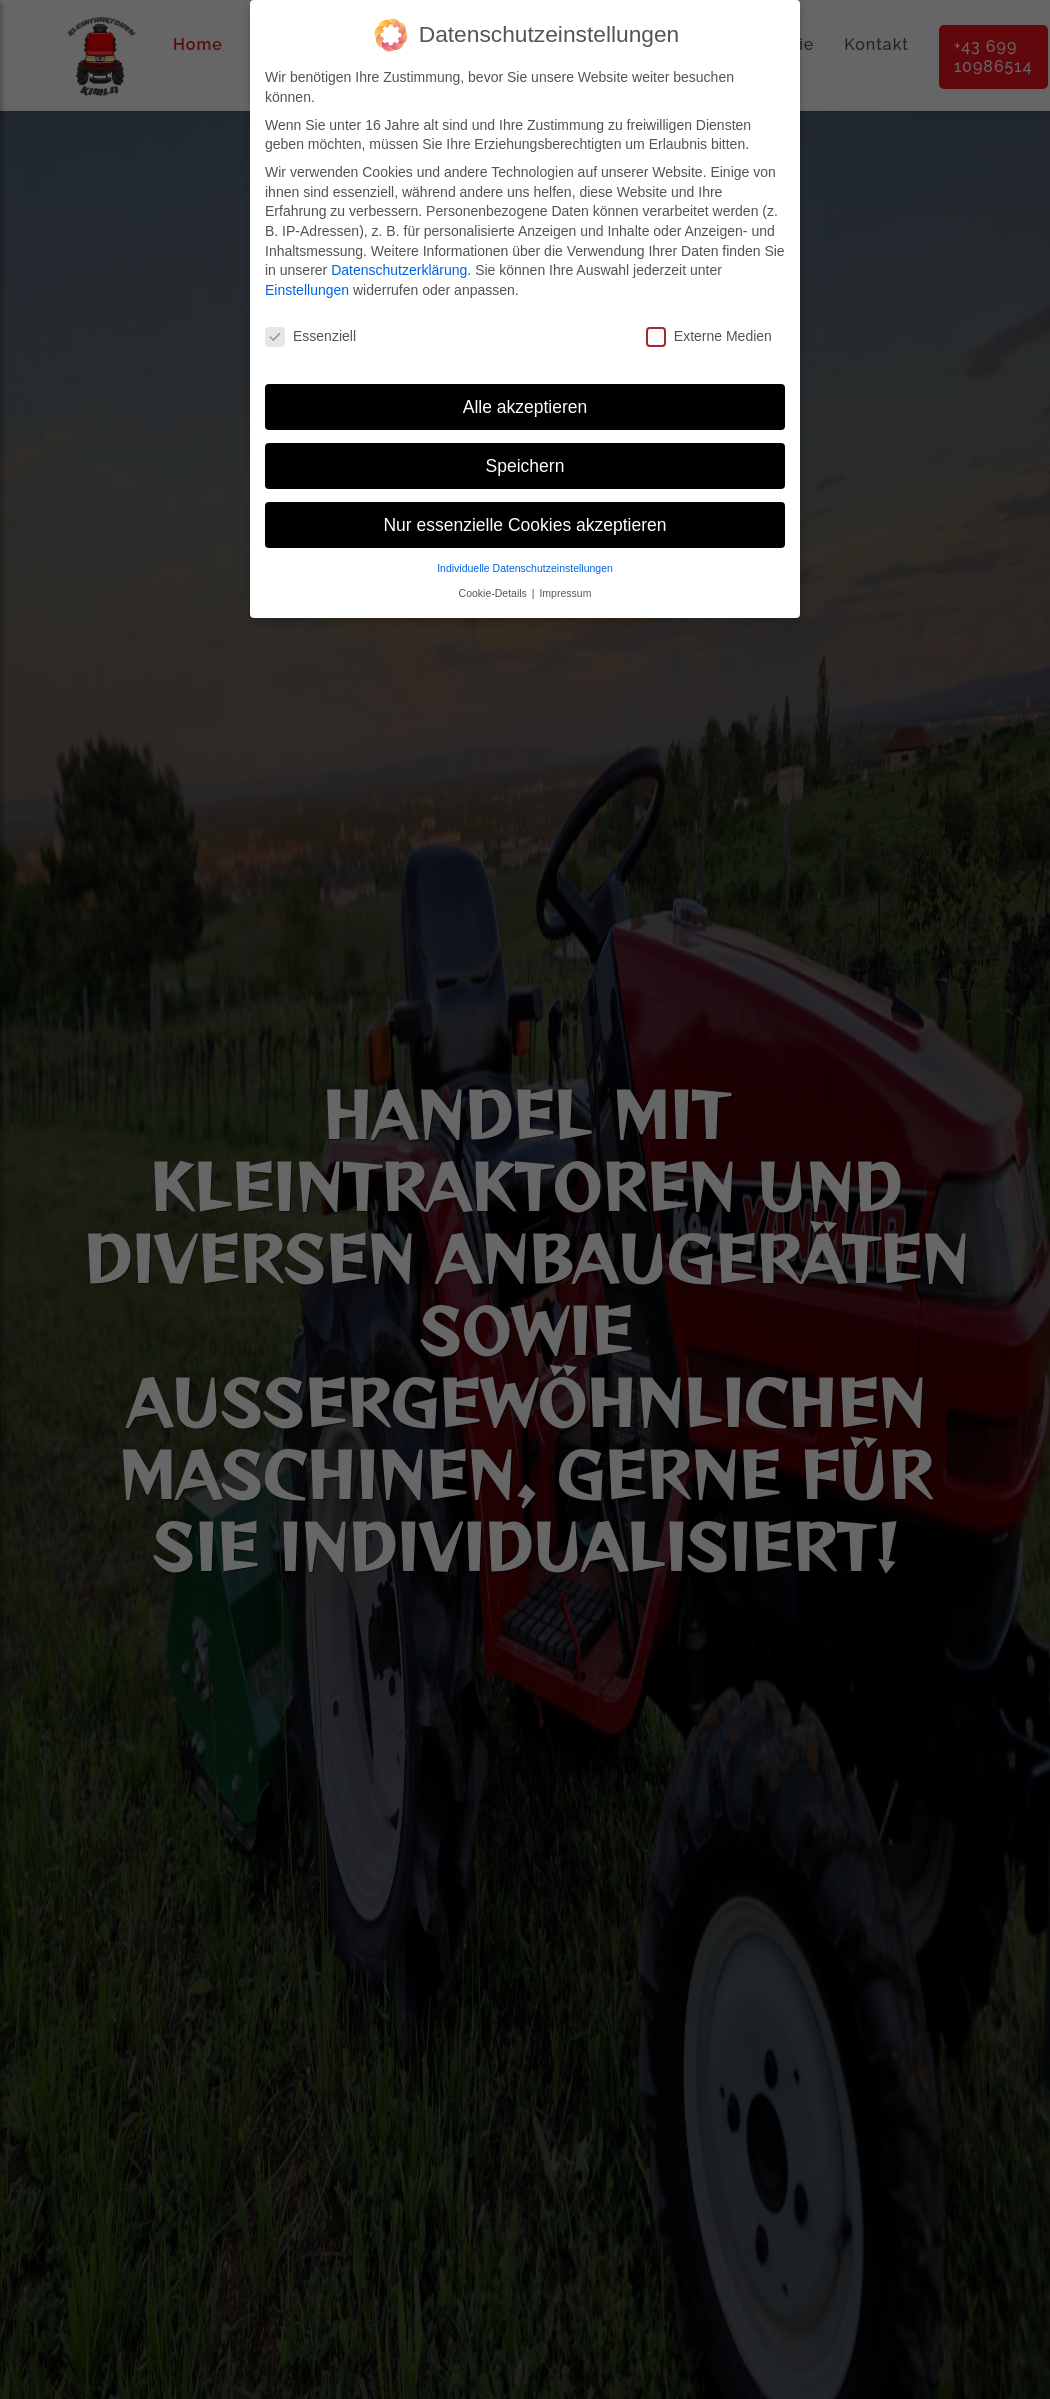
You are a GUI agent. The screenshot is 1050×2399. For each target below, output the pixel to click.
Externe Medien (709, 336)
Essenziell (310, 336)
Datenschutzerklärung (399, 270)
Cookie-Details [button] (494, 593)
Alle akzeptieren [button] (525, 407)
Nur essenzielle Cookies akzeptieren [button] (524, 525)
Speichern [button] (525, 466)
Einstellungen (307, 290)
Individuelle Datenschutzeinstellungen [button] (525, 568)
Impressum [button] (565, 593)
